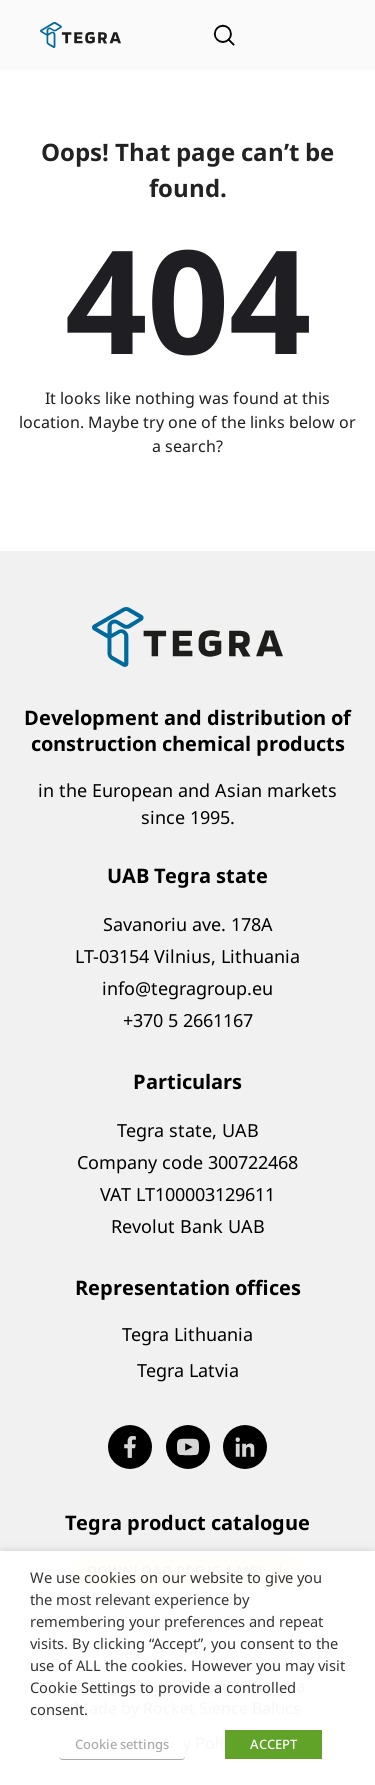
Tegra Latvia (188, 1370)
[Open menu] (310, 35)
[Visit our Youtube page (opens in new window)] (188, 1447)
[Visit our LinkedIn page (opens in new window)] (245, 1447)
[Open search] (224, 35)
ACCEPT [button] (273, 1744)
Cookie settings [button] (122, 1744)
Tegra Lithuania (187, 1334)
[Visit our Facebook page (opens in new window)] (130, 1447)
